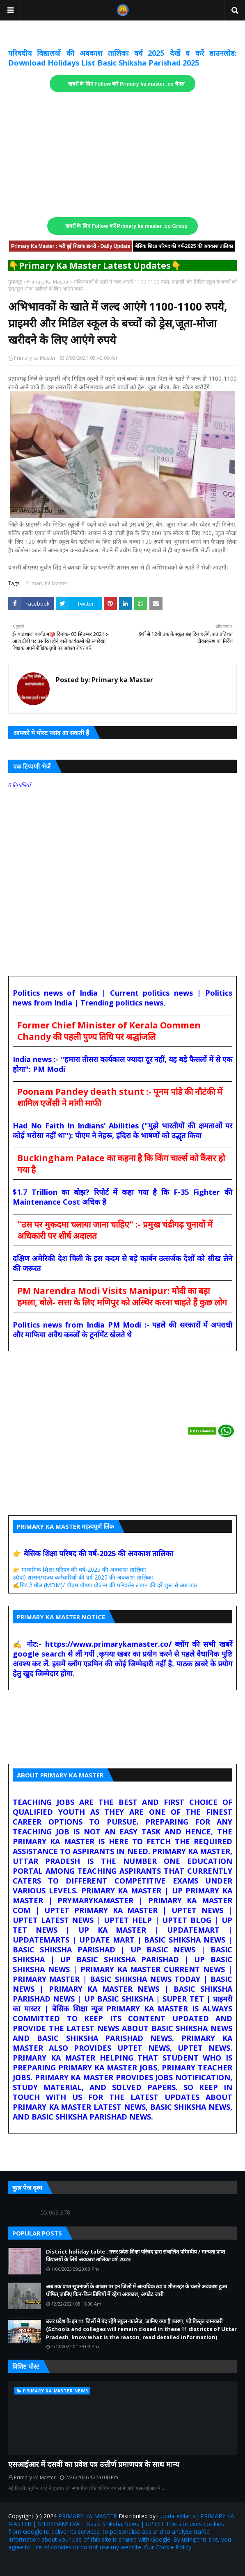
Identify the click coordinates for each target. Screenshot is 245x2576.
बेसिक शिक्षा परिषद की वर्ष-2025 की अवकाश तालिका (184, 246)
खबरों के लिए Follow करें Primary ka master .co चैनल (126, 84)
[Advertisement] (122, 155)
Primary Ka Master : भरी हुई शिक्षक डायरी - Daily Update (70, 246)
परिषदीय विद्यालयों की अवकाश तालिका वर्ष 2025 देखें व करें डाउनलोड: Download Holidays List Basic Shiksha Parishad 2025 (122, 58)
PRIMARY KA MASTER (87, 2516)
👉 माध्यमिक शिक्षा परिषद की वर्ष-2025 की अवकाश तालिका (79, 1569)
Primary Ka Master (48, 281)
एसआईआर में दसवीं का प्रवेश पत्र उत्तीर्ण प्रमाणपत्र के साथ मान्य (93, 2464)
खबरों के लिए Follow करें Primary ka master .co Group (126, 226)
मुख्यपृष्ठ (15, 281)
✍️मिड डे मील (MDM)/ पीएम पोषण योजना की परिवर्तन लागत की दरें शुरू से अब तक (105, 1585)
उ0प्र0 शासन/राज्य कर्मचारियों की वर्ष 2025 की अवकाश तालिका (83, 1577)
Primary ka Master (35, 357)
